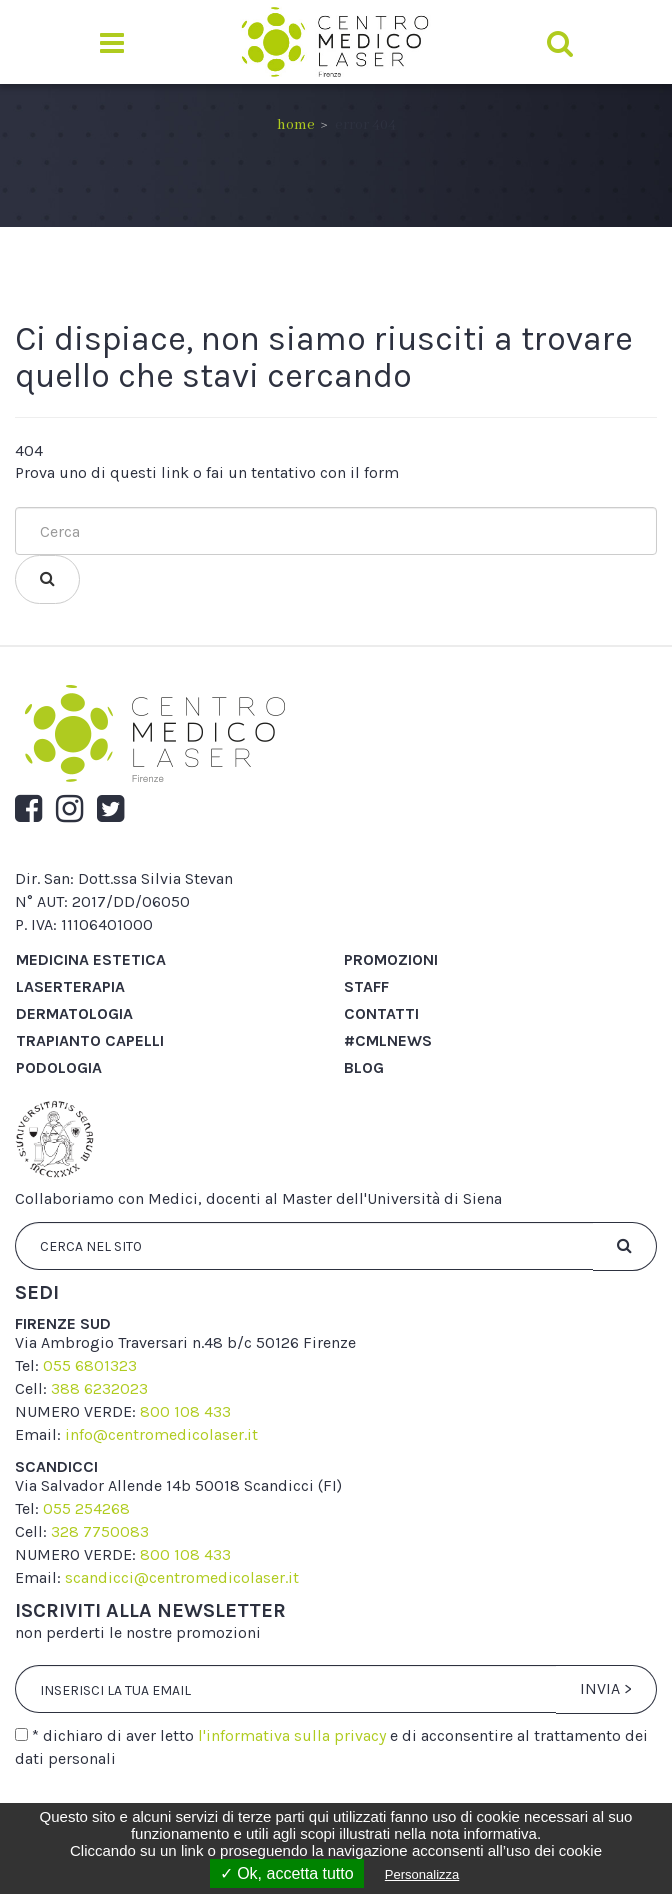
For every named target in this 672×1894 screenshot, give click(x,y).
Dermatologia (74, 1013)
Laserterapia (70, 986)
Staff (366, 986)
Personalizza (422, 1874)
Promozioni (391, 959)
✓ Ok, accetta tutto (287, 1873)
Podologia (59, 1067)
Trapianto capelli (90, 1040)
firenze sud (63, 1323)
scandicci (56, 1466)
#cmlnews (388, 1040)
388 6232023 (99, 1388)
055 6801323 (90, 1365)
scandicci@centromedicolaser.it (182, 1577)
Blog (364, 1067)
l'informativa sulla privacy (292, 1735)
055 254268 (86, 1508)
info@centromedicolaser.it (161, 1434)
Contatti (381, 1013)
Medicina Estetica (91, 959)
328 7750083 (100, 1531)
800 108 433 (185, 1411)
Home (296, 125)
